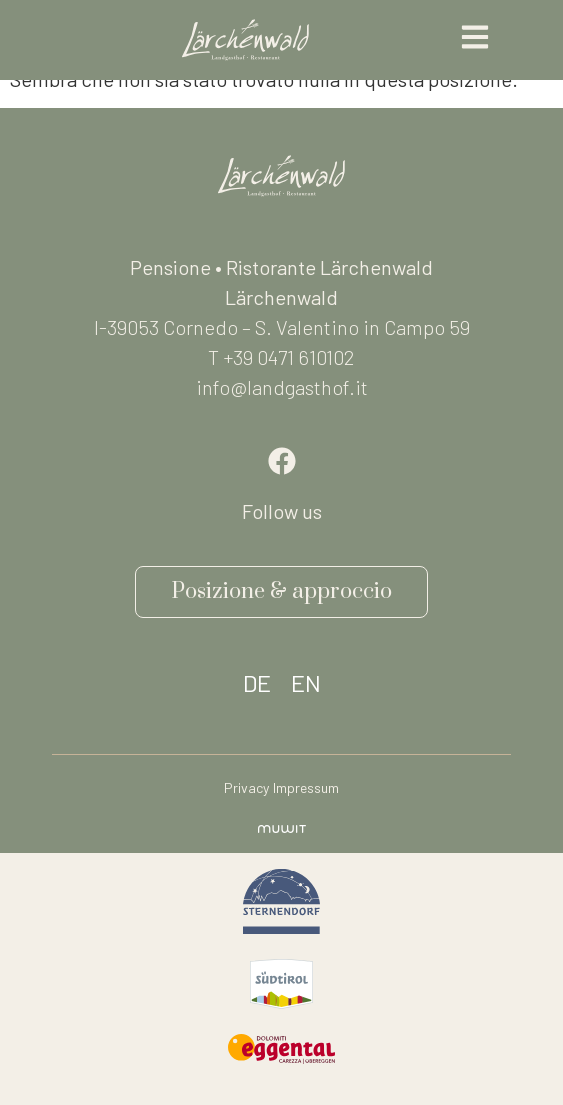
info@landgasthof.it (282, 387)
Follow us (282, 511)
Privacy (246, 787)
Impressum (306, 787)
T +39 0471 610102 (281, 357)
